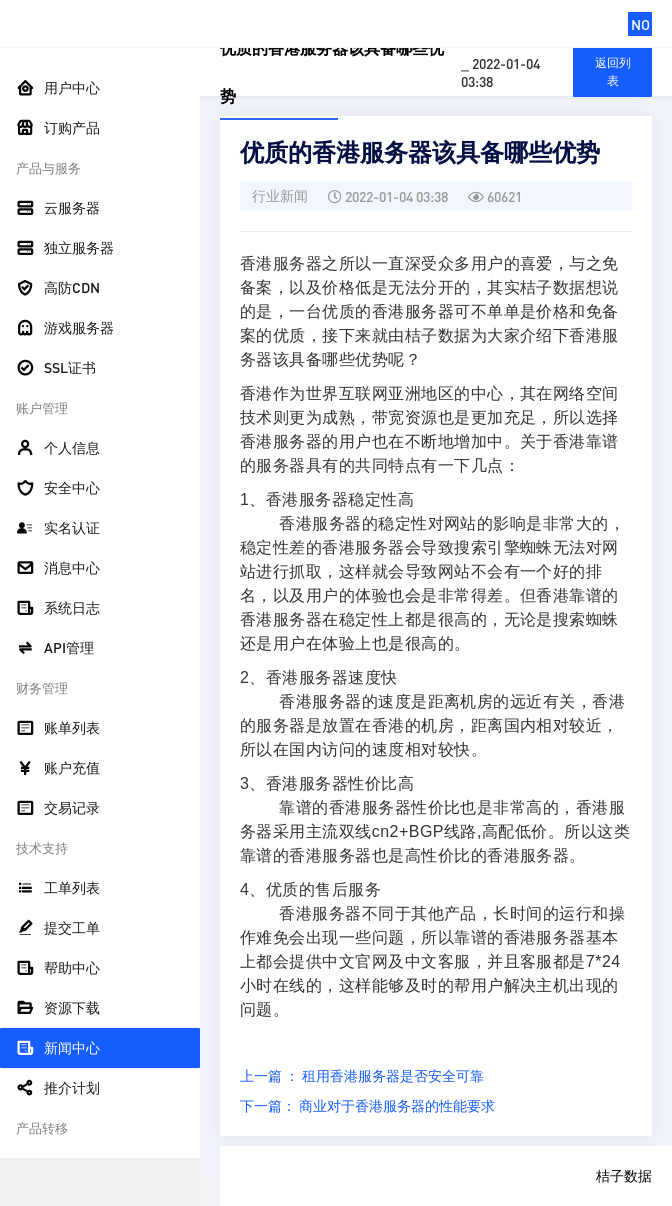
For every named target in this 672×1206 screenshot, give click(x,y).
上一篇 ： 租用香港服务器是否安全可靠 (362, 1075)
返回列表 (613, 71)
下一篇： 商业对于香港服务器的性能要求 (367, 1105)
